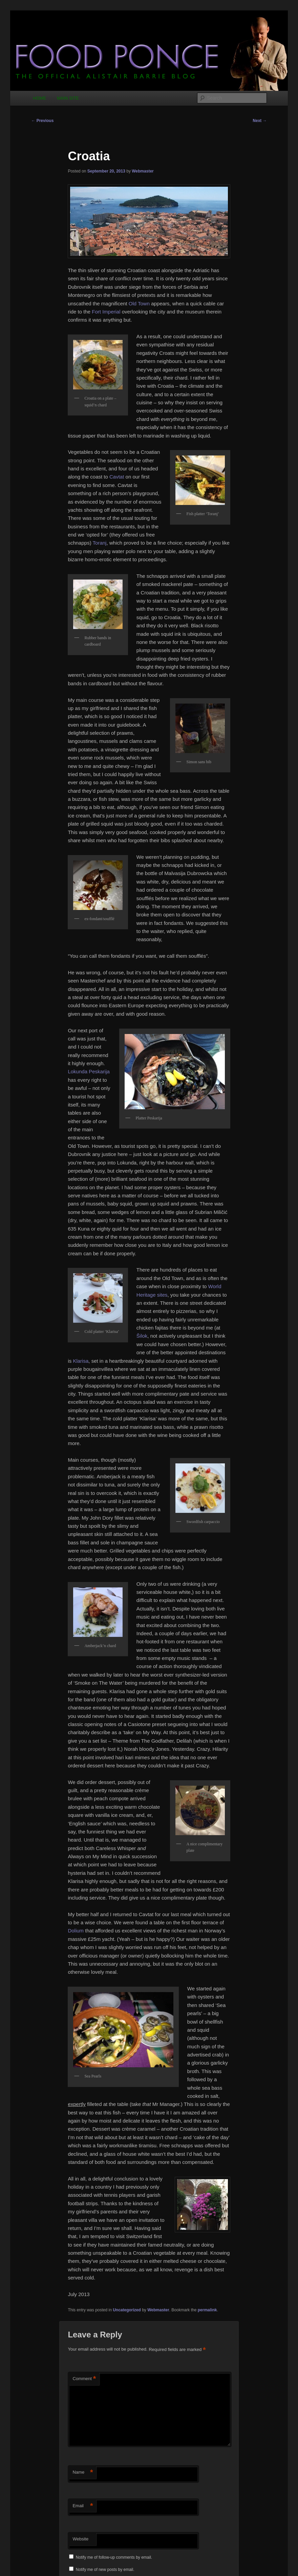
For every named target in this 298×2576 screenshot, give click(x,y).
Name (82, 2472)
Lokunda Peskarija (88, 1071)
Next (260, 120)
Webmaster (142, 171)
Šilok (142, 1336)
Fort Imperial (106, 312)
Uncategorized (127, 2310)
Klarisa (80, 1361)
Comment (84, 2379)
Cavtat (116, 477)
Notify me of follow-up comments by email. (114, 2557)
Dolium (76, 1930)
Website (80, 2538)
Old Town (139, 303)
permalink (207, 2310)
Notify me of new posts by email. (105, 2569)
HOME (39, 98)
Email (82, 2506)
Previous (42, 120)
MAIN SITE (68, 98)
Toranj (100, 543)
